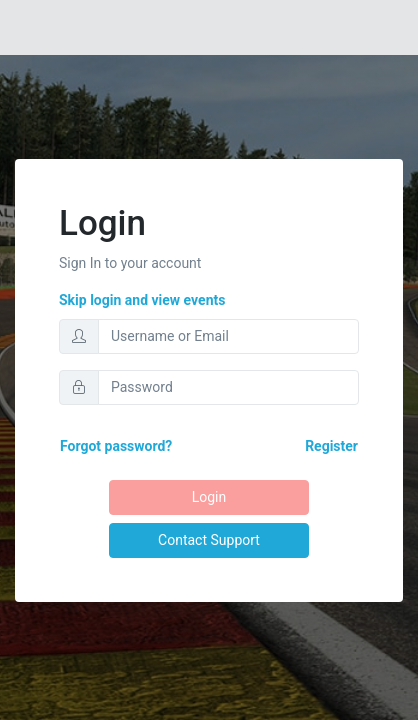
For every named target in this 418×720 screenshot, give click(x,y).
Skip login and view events (142, 300)
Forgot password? (116, 446)
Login (209, 497)
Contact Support (209, 540)
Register (331, 446)
